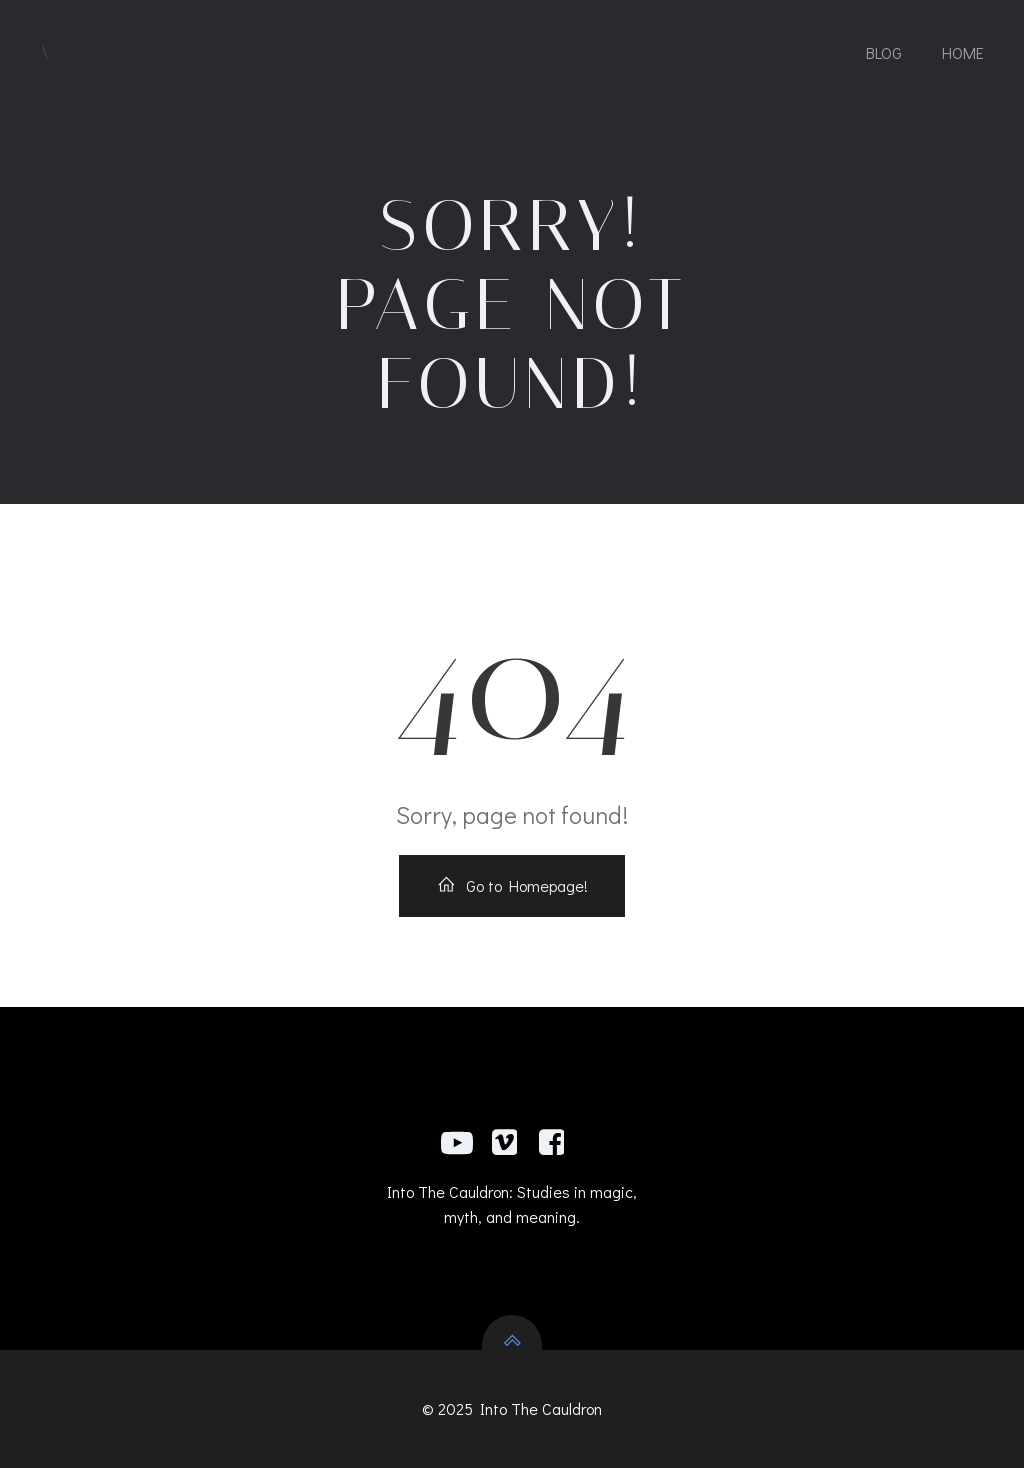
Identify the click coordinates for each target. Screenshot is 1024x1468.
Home (963, 52)
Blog (884, 52)
